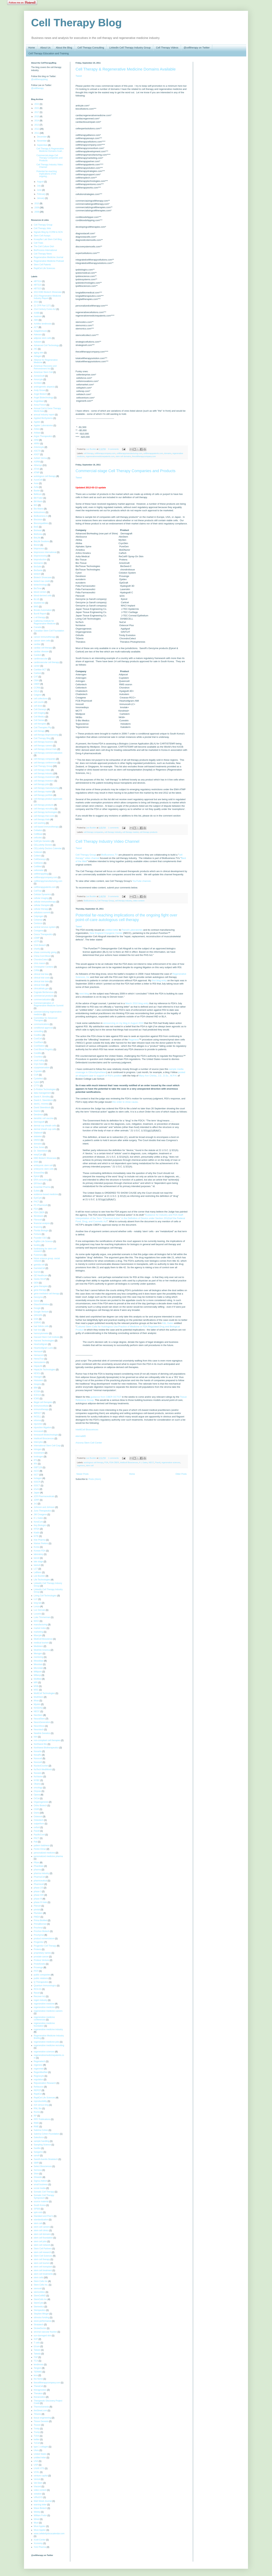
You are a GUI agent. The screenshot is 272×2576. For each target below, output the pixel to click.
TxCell (37, 2443)
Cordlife (37, 1053)
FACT (36, 1201)
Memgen (38, 1653)
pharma (37, 1869)
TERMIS (38, 2372)
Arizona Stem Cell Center (89, 1442)
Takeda (37, 2353)
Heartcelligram (40, 1344)
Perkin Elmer (40, 1849)
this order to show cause (125, 1102)
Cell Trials (38, 243)
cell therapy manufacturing (46, 788)
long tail (37, 1603)
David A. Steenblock (43, 1100)
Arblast (37, 432)
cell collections (40, 698)
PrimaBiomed (40, 1924)
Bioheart (38, 530)
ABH (36, 320)
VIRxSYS (38, 2497)
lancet (36, 1558)
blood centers (40, 592)
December (42, 136)
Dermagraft (39, 1122)
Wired (36, 2519)
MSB (36, 1686)
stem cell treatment (43, 2270)
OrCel (36, 1798)
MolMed (37, 1679)
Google (37, 1308)
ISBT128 (38, 1467)
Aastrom (38, 316)
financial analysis (42, 1223)
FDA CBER (114, 1462)
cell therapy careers (43, 745)
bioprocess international (45, 552)
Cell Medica (39, 716)
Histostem (38, 1380)
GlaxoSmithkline (41, 1304)
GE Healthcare (41, 1275)
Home (31, 47)
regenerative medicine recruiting (49, 2045)
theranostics (39, 2397)
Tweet (79, 76)
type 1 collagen (41, 2446)
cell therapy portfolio (43, 795)
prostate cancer (41, 1956)
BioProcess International (45, 250)
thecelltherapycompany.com (144, 456)
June (39, 190)
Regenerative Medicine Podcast (49, 261)
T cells (37, 2342)
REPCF (37, 2090)
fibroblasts (39, 1216)
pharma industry (41, 1873)
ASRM (37, 461)
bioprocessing (40, 556)
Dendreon (38, 1114)
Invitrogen (38, 1456)
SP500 (37, 2209)
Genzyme (38, 1297)
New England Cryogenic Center (106, 933)
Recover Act (39, 1996)
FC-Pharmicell (40, 1205)
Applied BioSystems (43, 418)
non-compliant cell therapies (47, 1740)
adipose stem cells (42, 338)
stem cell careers (42, 2227)
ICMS (36, 1398)
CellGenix (38, 863)
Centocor (38, 923)
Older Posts (181, 1474)
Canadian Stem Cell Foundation (49, 630)
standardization (41, 2219)
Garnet (37, 1272)
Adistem (37, 342)
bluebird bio (39, 603)
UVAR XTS (39, 2468)
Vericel (37, 2479)
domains (167, 453)
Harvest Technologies (44, 1340)
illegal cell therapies (43, 1402)
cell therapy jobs (41, 784)
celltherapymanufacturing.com (129, 453)
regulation (38, 2079)
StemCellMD (40, 2295)
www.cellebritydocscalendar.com (49, 2533)
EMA (36, 1162)
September (42, 145)
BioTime (38, 588)
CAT (36, 676)
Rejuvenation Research (45, 2083)
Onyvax (37, 1791)
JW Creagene (40, 1514)
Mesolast (38, 1664)
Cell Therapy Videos (167, 47)
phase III (38, 1899)
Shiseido (38, 2177)
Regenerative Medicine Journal (48, 257)
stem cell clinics (41, 2230)
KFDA (36, 1529)
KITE (36, 1536)
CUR (36, 1075)
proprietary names (42, 1953)
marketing (38, 1632)
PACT (36, 1838)
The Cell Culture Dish (44, 246)
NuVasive (38, 1776)
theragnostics (40, 2390)
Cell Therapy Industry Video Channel (107, 841)
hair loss (38, 1330)
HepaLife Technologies (44, 1369)
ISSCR (37, 1482)
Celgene (38, 695)
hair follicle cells (41, 1326)
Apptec (37, 422)
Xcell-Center (40, 2540)
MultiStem (38, 1697)
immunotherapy (41, 1409)
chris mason (39, 963)
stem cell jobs (40, 2241)
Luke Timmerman (42, 1617)
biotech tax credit (42, 581)
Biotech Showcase (42, 577)
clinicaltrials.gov (41, 988)
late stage (38, 1561)
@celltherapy (37, 88)
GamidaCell (39, 1268)
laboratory (38, 1554)
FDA (106, 1462)
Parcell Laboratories (132, 930)
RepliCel (38, 2094)
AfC (35, 349)
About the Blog (64, 47)
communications (41, 1024)
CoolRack (38, 1042)
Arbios (37, 429)
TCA (36, 2361)
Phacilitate (39, 1866)
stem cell (90, 1465)
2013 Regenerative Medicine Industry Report (47, 297)
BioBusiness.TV (109, 854)
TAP (36, 2357)
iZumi (36, 1489)
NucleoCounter (41, 1766)
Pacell (157, 1462)
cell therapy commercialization (48, 753)
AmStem (38, 383)
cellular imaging (41, 898)
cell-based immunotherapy (46, 827)
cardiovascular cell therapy (46, 662)
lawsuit (37, 1565)
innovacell (38, 1431)
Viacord (37, 2486)
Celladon (38, 830)
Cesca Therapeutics (43, 934)
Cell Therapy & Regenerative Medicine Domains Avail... (50, 149)
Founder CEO (40, 1238)
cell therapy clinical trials (45, 749)
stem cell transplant (43, 2266)
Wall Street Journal (43, 2501)
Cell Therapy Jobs (42, 228)
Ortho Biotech (40, 1805)
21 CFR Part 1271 (42, 305)
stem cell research (42, 2252)
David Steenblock (42, 1107)
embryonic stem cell (43, 1165)
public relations (41, 1978)
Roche (37, 2112)
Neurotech (39, 1729)
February (41, 194)
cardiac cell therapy (43, 648)
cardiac (37, 644)
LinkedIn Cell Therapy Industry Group (130, 47)
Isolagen (38, 1478)
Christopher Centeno (44, 967)
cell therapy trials (42, 819)
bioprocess (39, 548)
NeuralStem (39, 1718)
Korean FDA (40, 1550)
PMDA (37, 1917)
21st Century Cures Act (45, 309)
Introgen (38, 1449)
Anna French (40, 405)
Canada (37, 627)
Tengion (37, 2368)
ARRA (37, 443)
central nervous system (45, 927)
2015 (37, 116)
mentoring (38, 1657)
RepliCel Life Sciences (44, 268)
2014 (37, 120)
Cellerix (37, 855)
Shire (36, 2173)
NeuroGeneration (42, 1722)
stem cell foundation (43, 2237)
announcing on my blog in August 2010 (123, 1023)
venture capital (41, 2475)
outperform (39, 1823)
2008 (37, 212)
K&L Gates (167, 1323)
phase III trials (40, 1902)
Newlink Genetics (42, 1733)
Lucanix (37, 1614)
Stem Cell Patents (42, 264)
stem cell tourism (42, 2263)
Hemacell (38, 1351)
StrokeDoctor (40, 2328)
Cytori (36, 1082)
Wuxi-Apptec (40, 2530)
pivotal (37, 1909)
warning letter (40, 2504)
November (42, 141)
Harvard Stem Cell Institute (46, 1337)
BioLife (37, 537)
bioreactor (38, 563)
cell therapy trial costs (44, 816)
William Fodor (40, 2515)
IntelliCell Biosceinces (87, 1429)
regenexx (81, 1465)
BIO (36, 505)
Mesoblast (39, 1661)
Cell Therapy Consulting (91, 47)
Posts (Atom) (95, 1479)
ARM (36, 440)
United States (40, 2454)
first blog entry (159, 980)
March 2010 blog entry (137, 1003)
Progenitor (39, 1942)
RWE (36, 2126)
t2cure (37, 2346)
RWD (36, 2123)
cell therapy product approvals (48, 799)
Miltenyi (37, 1675)
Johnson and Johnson (44, 1507)
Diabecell (38, 1132)
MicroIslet (38, 1668)
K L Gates (143, 1462)
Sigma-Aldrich (40, 2181)
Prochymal (39, 1935)
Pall (35, 1842)
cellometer (39, 870)
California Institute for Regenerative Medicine (45, 622)
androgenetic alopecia (44, 387)
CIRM (36, 970)
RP (35, 2115)
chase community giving (45, 952)
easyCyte (38, 1154)
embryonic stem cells (44, 1169)
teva (36, 2375)
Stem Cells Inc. (41, 2285)
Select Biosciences (43, 2166)
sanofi (36, 2155)
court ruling (39, 1060)
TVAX (36, 2436)
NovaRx (37, 1755)
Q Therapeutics (41, 1982)
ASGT (37, 454)
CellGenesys (40, 859)
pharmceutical (40, 1880)
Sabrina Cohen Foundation (46, 2134)
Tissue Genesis (41, 2421)
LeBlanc (37, 1572)
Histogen (38, 1377)
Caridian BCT (40, 669)
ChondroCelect (41, 959)
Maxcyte (38, 1635)
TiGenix (37, 2414)
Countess (38, 1056)
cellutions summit (42, 912)
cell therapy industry (112, 832)
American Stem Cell (43, 372)
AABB (36, 313)
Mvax (36, 1700)
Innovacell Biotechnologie (46, 1435)
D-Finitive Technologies (45, 1089)
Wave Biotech (40, 2508)
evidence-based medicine (46, 1194)
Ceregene (38, 930)
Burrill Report (40, 613)
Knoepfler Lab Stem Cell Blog (48, 239)
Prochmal (38, 1927)
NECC (151, 1462)
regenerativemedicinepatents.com (100, 456)
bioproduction (40, 559)
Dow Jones (39, 1147)
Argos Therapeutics (43, 436)
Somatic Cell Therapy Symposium (44, 2196)
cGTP (36, 941)
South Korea (40, 2205)
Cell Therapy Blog (76, 23)
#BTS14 (37, 281)
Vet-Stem (38, 2483)
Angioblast (39, 401)
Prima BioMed (40, 1920)
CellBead (38, 834)
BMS (36, 606)
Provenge (38, 1967)
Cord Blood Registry (43, 1049)
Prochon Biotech (41, 1931)
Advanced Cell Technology (46, 345)
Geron (37, 1301)
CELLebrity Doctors (43, 845)
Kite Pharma (40, 1540)
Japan (37, 1492)
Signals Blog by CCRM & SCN (48, 232)
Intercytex (38, 1442)
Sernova (38, 2170)
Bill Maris (38, 501)
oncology (38, 1787)
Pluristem (38, 1913)
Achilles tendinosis (42, 323)
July (39, 185)
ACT (36, 327)
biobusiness (39, 512)
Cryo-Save (39, 1064)
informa (37, 1420)
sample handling (41, 2141)
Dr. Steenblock (41, 1151)
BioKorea (38, 534)
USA (36, 2461)
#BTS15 (37, 285)
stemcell (38, 2288)
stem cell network (42, 2245)
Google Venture (41, 1311)
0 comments (113, 449)
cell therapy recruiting (44, 808)
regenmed (38, 2068)
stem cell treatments (43, 2274)
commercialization (42, 999)
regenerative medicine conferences (44, 2018)
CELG (37, 691)
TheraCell (38, 2386)
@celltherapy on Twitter (197, 47)
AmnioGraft (39, 376)
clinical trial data (41, 981)
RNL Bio (38, 2108)
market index (40, 1628)
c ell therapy (39, 617)
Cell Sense (39, 720)
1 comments (113, 828)
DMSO (37, 1140)
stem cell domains (123, 456)
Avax (36, 483)
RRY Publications (42, 2119)
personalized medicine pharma (48, 1856)
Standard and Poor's (43, 2216)
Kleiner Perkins (41, 1543)
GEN (36, 1283)
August (40, 181)
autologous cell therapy (93, 1462)
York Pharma (40, 2547)
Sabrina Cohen (41, 2130)
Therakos (38, 2393)
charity (37, 949)
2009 (37, 207)
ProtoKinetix (39, 1964)
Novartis (38, 1751)
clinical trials (39, 985)
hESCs (37, 1373)
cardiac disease (41, 651)
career (37, 666)
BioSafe (37, 566)
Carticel (37, 673)
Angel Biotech (40, 394)
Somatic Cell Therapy (44, 2191)
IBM (36, 1387)
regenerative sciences (170, 1462)
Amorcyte (38, 379)
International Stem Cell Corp (47, 1445)
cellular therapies (42, 905)
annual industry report (44, 414)
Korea (36, 1547)
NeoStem (38, 1715)
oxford (37, 1827)
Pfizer (36, 1862)
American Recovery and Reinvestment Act (45, 367)
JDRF (36, 1500)
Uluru (36, 2450)
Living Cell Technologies (45, 1595)
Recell (37, 1993)
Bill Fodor (38, 498)
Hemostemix (40, 1362)
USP (36, 2465)
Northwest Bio (40, 1744)
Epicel (37, 1176)
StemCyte (38, 2303)
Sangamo (38, 2152)
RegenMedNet (40, 2072)
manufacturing (40, 1624)
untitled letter (112, 930)
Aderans (38, 334)
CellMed (38, 866)
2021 (37, 108)
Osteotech (39, 1820)
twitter (36, 2439)
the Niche (38, 2379)
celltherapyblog (41, 874)
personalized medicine (44, 1853)
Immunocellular (41, 1406)
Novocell (38, 1758)
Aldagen (38, 356)
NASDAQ (38, 1708)
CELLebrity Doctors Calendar (48, 848)
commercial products (44, 996)
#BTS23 (37, 288)
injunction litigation (42, 1427)
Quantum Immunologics (45, 1985)
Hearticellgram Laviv (43, 1348)
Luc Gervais (39, 1610)
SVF (36, 2339)
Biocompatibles (41, 523)
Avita (36, 487)
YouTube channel (141, 881)
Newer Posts (82, 1474)
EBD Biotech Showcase (45, 1158)
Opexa (37, 1794)
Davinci (37, 1111)
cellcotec (38, 837)
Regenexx (133, 1039)
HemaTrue (39, 1359)
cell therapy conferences (45, 762)
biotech (37, 574)
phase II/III (39, 1895)
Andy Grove (39, 390)
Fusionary (38, 1255)
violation (38, 2494)
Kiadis (37, 1532)
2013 (37, 125)
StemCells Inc (40, 2299)
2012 (37, 129)
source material (41, 2201)
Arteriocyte (39, 447)
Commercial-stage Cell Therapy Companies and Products (125, 471)
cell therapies (40, 724)
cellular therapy (41, 909)
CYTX (36, 1085)
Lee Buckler (91, 449)
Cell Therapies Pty (42, 727)
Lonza (37, 1606)
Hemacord (39, 1355)
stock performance (42, 2321)
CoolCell (38, 1038)
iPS (35, 1460)
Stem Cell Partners (43, 2248)
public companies (42, 1975)
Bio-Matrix (38, 508)
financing (38, 1227)
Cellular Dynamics (42, 894)
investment (39, 1453)
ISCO (36, 1471)
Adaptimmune (40, 331)
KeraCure (38, 1522)
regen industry (40, 2000)
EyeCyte (38, 1198)
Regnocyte (39, 2076)
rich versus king (41, 2105)
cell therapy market (130, 832)
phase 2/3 (38, 1887)
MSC (36, 1690)
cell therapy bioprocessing (46, 735)
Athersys (38, 465)
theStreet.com (40, 2410)
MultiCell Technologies (44, 1693)
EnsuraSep (39, 1172)
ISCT (36, 1474)
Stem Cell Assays (42, 235)
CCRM (37, 687)
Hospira (37, 1384)
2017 (37, 112)
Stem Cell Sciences (43, 2256)
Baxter (37, 490)
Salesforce (39, 2137)
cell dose (38, 706)
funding (37, 1245)
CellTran (38, 891)
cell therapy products (149, 832)
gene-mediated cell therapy (47, 1293)
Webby (37, 2512)
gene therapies (41, 1286)
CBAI (36, 680)
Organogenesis (41, 1802)
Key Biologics (40, 1525)
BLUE (36, 599)
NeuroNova (39, 1726)
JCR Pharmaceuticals (44, 1496)
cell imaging (39, 713)
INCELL (37, 1416)
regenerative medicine (44, 2007)
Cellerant (38, 852)
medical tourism (41, 1642)
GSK (36, 1319)
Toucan (37, 2425)
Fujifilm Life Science (43, 1241)
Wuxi (36, 2522)
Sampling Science (42, 2144)
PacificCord (39, 1834)
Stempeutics (40, 2310)
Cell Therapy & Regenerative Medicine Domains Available (126, 69)
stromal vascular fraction (45, 2332)
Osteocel (38, 1816)
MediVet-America (42, 1650)
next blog (84, 993)
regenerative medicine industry (48, 2029)
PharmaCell (39, 1877)
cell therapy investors (44, 781)
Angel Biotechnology (43, 397)
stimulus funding (41, 2317)
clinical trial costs (42, 977)
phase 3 (37, 1891)
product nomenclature (44, 1938)
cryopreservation (42, 1067)
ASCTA (37, 451)
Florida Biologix (41, 1230)
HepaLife (38, 1366)
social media (40, 2188)
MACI (36, 1621)
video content (138, 901)
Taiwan (37, 2350)
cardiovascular (40, 658)
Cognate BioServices (44, 992)
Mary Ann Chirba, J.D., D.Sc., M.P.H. (158, 1075)
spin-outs (38, 2212)
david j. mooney (41, 1104)
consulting (38, 1031)
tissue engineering (42, 2418)
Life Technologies (42, 1579)
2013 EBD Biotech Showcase (48, 292)
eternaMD (81, 1436)
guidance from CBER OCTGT (105, 1397)
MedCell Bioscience (43, 1639)
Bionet (37, 545)
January (41, 198)
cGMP (37, 938)
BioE (36, 527)
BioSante (38, 570)
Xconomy (38, 2543)
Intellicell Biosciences (129, 1462)
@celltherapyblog (39, 79)
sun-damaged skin (42, 2335)
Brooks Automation (43, 610)
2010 (37, 203)
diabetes (38, 1136)
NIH (36, 1737)
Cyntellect (38, 1078)
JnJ (35, 1503)
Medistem (38, 1646)
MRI (36, 1682)
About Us (45, 47)
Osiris (36, 1813)
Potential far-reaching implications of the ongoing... (46, 174)
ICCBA (37, 1391)
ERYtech (38, 1183)
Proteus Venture (41, 1960)
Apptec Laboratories (43, 425)
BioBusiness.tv (90, 901)
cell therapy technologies (45, 812)
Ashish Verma (40, 458)
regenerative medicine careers (48, 2011)
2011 (37, 133)
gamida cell (39, 1264)
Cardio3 (37, 655)
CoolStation (39, 1046)
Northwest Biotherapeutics (46, 1747)
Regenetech (39, 2061)
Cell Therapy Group (86, 854)
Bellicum (38, 494)
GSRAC (37, 1322)
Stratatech (39, 2324)
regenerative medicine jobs (46, 2042)
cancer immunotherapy (44, 637)
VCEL (36, 2472)
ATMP (36, 472)
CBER (37, 684)
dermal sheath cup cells (45, 1129)
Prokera (37, 1949)
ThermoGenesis (41, 2407)
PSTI (36, 1971)
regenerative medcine (44, 2003)
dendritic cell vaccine (44, 1118)
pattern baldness (42, 1845)
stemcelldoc (39, 2292)
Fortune (37, 1234)
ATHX (36, 469)
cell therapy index (42, 770)
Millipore (38, 1671)
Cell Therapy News (43, 254)
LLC (36, 1599)
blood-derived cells (43, 595)
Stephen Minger (41, 2313)
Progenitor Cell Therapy (45, 1946)
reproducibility (40, 2101)
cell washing (39, 823)
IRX (35, 1463)
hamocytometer (41, 1333)
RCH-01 (37, 1989)
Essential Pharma (42, 1187)
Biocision (38, 519)
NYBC (37, 1780)
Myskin (37, 1704)
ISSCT (37, 1485)
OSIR (36, 1809)
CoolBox (38, 1035)
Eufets (37, 1191)
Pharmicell (39, 1884)
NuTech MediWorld (43, 1769)
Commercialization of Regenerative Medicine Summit (48, 1004)
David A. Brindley (42, 1096)
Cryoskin (38, 1071)
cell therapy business (44, 742)
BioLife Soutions (41, 541)
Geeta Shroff (40, 1279)
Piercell (37, 1906)
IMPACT (38, 1413)
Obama (37, 1784)
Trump (37, 2432)
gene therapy (40, 1290)
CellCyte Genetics (42, 841)
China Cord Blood (42, 956)
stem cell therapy (42, 2259)
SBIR (36, 2163)
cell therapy (88, 453)
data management (42, 1093)
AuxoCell (38, 480)
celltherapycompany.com (105, 453)
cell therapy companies (93, 832)
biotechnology (40, 584)
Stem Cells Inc (40, 2281)
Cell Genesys (40, 709)
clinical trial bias (41, 974)
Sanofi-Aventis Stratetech (46, 2159)
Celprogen (39, 916)
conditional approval (43, 1028)
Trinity (36, 2428)
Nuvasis (37, 1773)
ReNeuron (39, 2087)
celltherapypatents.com (153, 453)
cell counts (39, 702)
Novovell (38, 1762)
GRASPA (38, 1315)
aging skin (38, 352)
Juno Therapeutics (42, 1511)
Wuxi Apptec (40, 2526)
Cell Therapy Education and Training (48, 53)
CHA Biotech (40, 945)
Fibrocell (38, 1219)
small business (41, 2184)
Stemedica (39, 2306)
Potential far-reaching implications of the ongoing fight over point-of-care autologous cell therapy (126, 917)
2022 (37, 104)
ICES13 (37, 1395)
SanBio (37, 2148)
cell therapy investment (45, 777)
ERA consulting (41, 1180)
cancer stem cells (42, 640)
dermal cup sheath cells (45, 1125)
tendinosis (38, 2364)
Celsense (38, 920)
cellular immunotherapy (45, 901)
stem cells (38, 2277)
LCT (36, 1569)
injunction (38, 1424)
